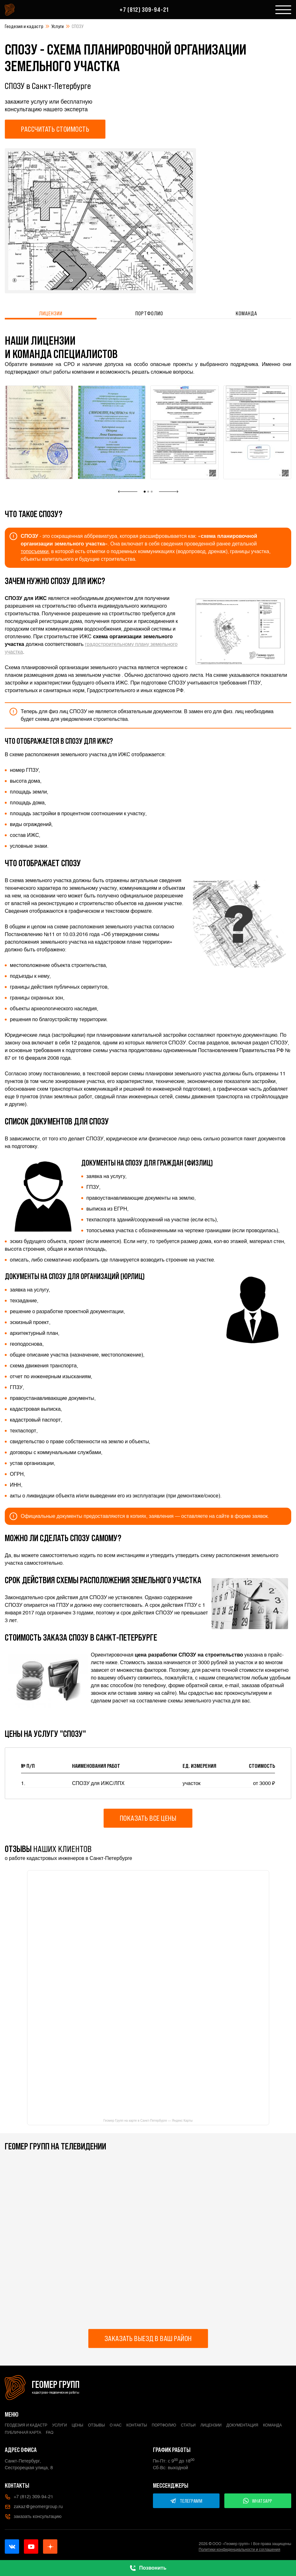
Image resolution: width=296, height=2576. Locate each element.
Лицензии (50, 313)
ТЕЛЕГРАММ (186, 2501)
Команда (246, 313)
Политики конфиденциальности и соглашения (239, 2549)
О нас (115, 2425)
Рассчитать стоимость (55, 129)
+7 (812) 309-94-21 (144, 9)
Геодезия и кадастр (24, 26)
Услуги (57, 26)
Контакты (136, 2425)
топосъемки (34, 551)
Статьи (188, 2425)
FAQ (50, 2432)
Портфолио (149, 313)
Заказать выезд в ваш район (148, 2338)
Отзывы (96, 2425)
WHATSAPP (257, 2501)
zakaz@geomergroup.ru (34, 2507)
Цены (77, 2425)
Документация (242, 2425)
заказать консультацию (33, 2517)
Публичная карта (23, 2432)
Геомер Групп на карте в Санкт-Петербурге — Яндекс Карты (147, 2120)
